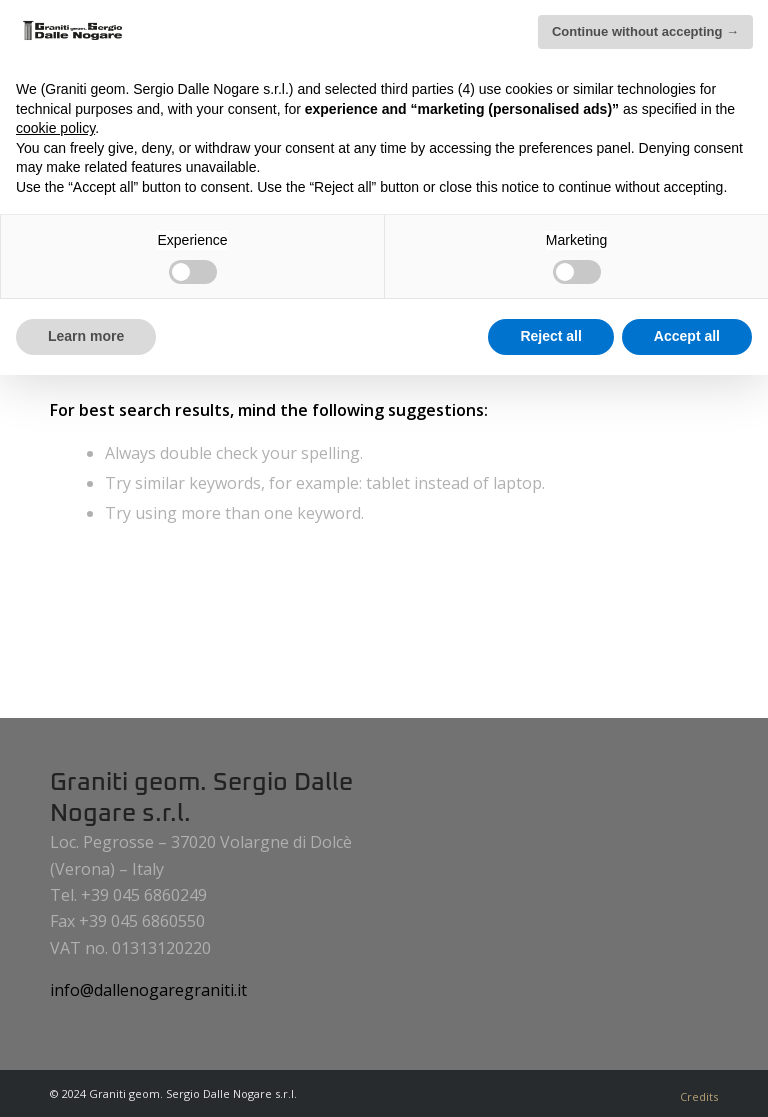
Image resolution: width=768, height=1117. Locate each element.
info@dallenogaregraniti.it (148, 990)
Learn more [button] (86, 336)
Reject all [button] (550, 336)
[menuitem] (694, 1097)
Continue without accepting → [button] (645, 31)
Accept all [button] (687, 336)
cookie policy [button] (55, 128)
